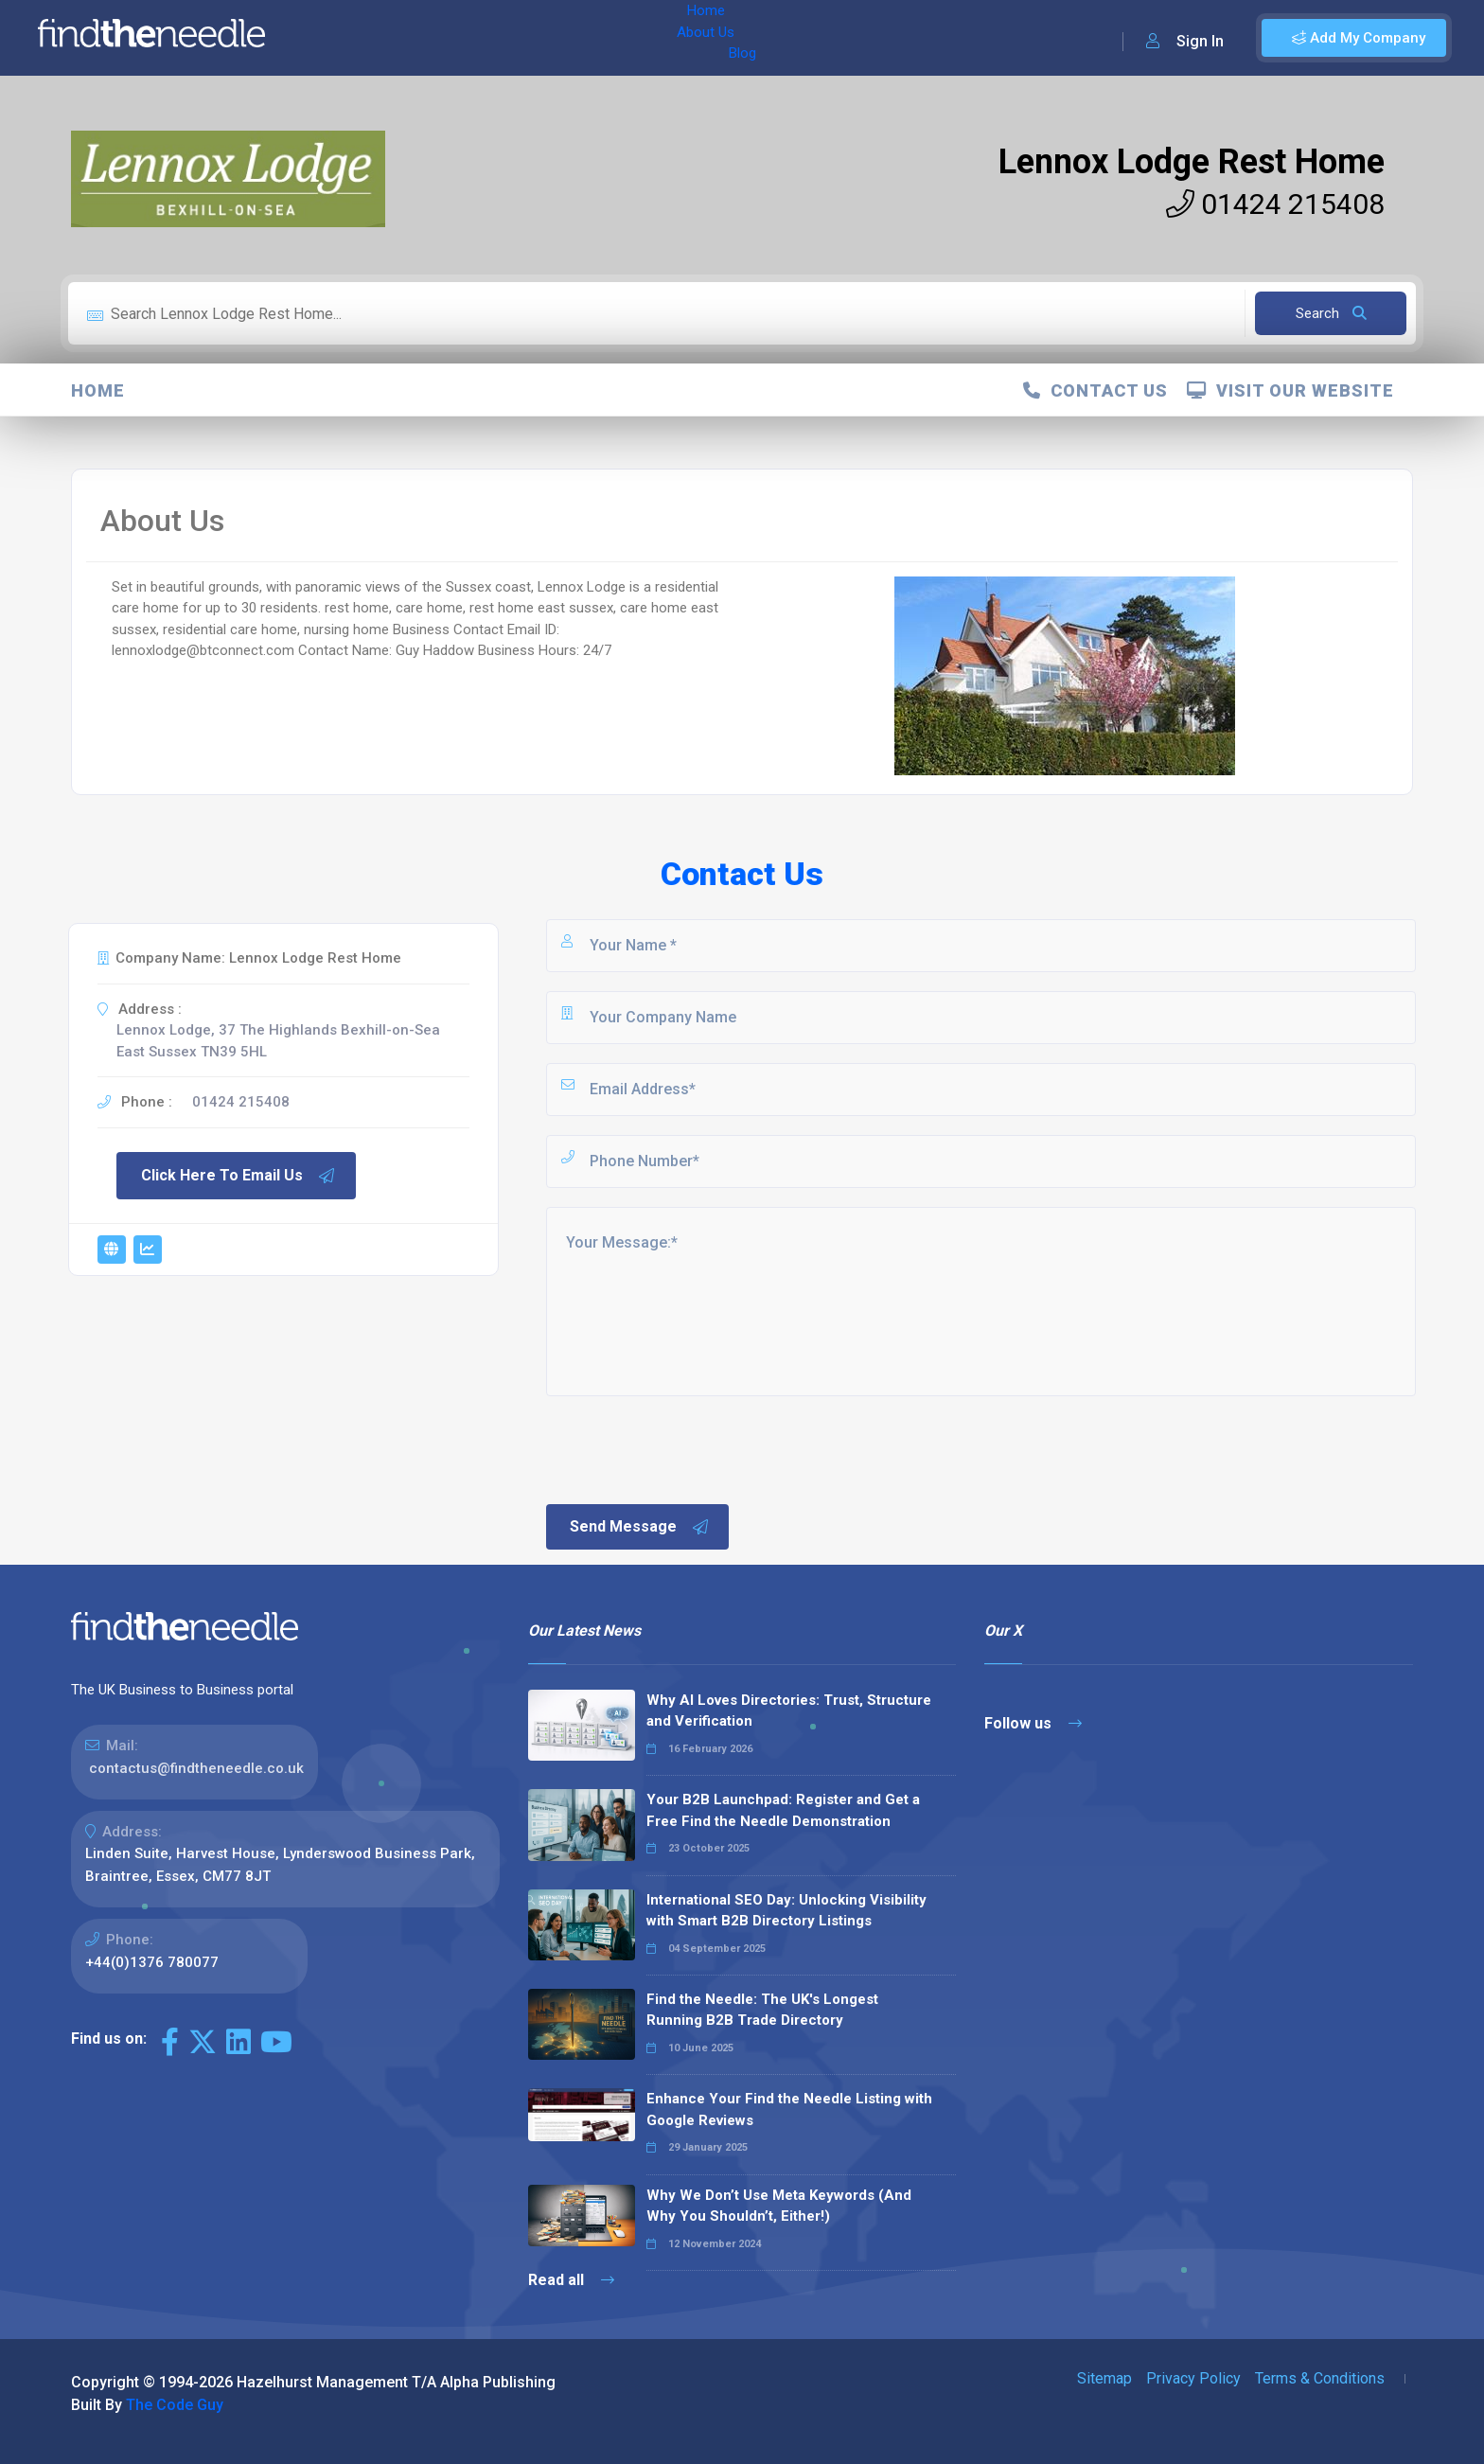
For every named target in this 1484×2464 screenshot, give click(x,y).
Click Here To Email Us (238, 1175)
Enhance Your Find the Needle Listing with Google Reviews (789, 2109)
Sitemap (1104, 2378)
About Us (405, 37)
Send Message (640, 1526)
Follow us (1033, 1723)
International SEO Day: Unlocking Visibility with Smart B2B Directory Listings (786, 1910)
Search (1331, 313)
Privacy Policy (1193, 2378)
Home (334, 37)
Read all (571, 2280)
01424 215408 (1275, 204)
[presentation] (687, 1448)
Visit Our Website (1290, 390)
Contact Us (1095, 390)
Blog (472, 37)
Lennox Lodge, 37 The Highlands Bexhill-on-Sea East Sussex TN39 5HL (278, 1040)
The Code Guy (174, 2405)
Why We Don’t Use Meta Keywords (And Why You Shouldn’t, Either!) (778, 2206)
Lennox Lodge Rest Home (1191, 162)
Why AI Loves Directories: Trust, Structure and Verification (788, 1711)
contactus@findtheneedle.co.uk (196, 1768)
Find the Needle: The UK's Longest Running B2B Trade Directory (762, 2010)
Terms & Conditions (1320, 2378)
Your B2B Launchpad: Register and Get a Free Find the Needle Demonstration (783, 1810)
